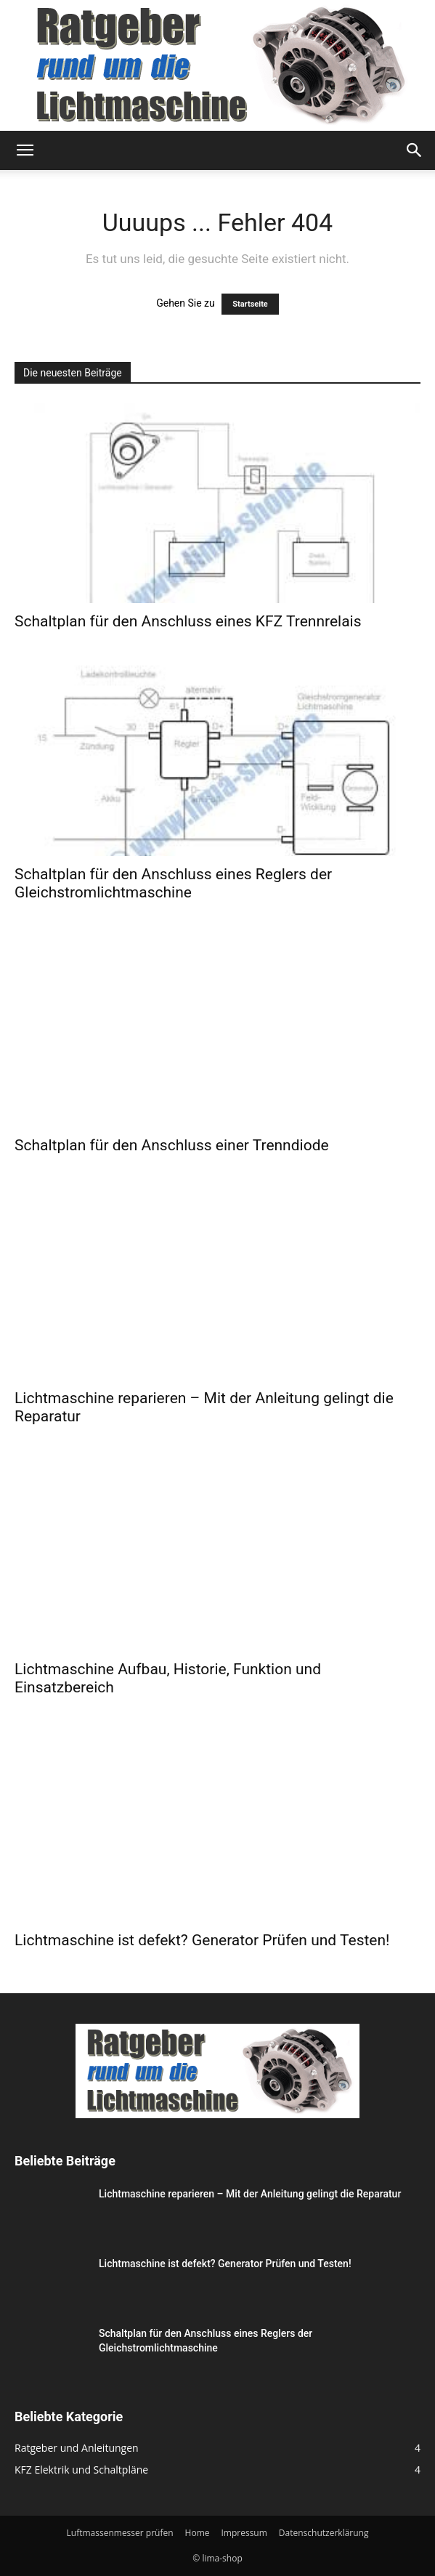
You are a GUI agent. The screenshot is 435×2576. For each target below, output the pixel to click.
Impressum (244, 2533)
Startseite (250, 304)
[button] (24, 150)
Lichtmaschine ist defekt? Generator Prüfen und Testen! (202, 1940)
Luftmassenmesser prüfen (120, 2533)
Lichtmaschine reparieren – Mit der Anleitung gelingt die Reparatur (250, 2194)
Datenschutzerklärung (324, 2533)
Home (197, 2533)
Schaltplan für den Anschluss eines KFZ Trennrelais (188, 621)
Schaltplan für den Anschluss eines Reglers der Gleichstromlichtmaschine (173, 883)
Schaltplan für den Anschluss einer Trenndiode (172, 1145)
